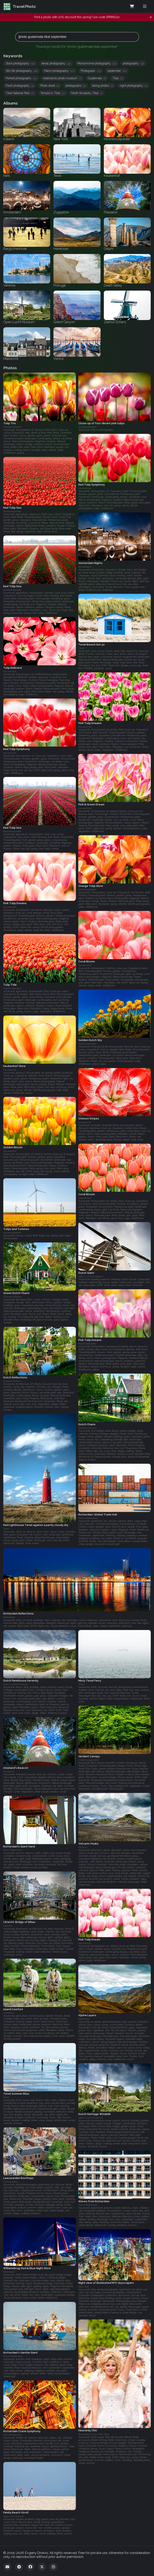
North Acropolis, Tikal (86, 93)
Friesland (8, 1771)
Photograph (91, 70)
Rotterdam (9, 2271)
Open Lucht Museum (90, 1276)
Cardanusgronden (88, 1760)
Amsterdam (85, 566)
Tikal (117, 78)
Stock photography (20, 63)
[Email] (7, 2567)
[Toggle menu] (144, 6)
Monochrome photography (96, 63)
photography (133, 63)
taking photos (102, 85)
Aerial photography (56, 63)
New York (83, 2286)
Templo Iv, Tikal (53, 93)
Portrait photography (21, 78)
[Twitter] (42, 2567)
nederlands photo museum (62, 78)
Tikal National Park (20, 93)
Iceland (82, 1847)
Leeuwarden (10, 2181)
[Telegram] (19, 2567)
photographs (76, 85)
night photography (133, 85)
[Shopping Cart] (131, 6)
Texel (81, 648)
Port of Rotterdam (88, 1518)
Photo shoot (49, 85)
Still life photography (21, 70)
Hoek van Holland (13, 2516)
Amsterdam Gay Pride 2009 (93, 2434)
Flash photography (20, 85)
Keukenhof (84, 488)
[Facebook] (30, 2567)
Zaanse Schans (12, 1296)
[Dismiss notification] (151, 17)
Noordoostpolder (12, 426)
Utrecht (7, 1925)
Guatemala (97, 78)
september (116, 70)
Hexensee (84, 2018)
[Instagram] (53, 2567)
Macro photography (59, 70)
